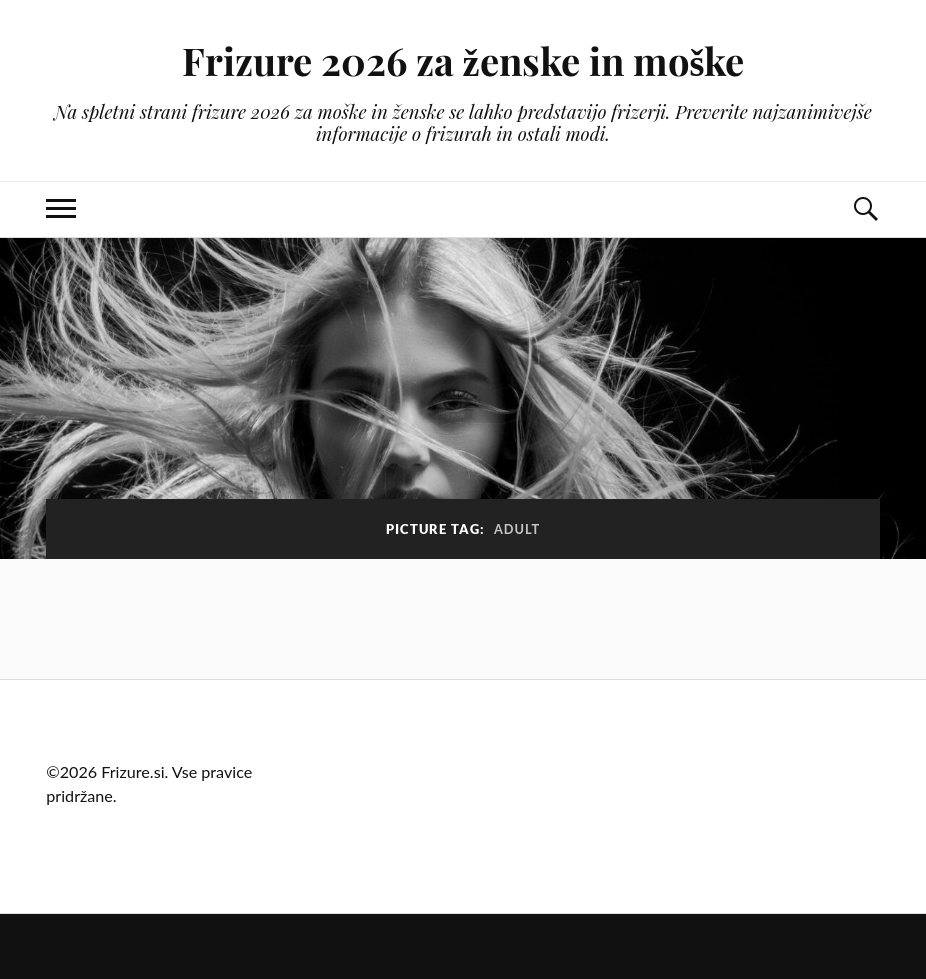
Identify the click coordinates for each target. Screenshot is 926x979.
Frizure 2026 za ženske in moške (463, 60)
